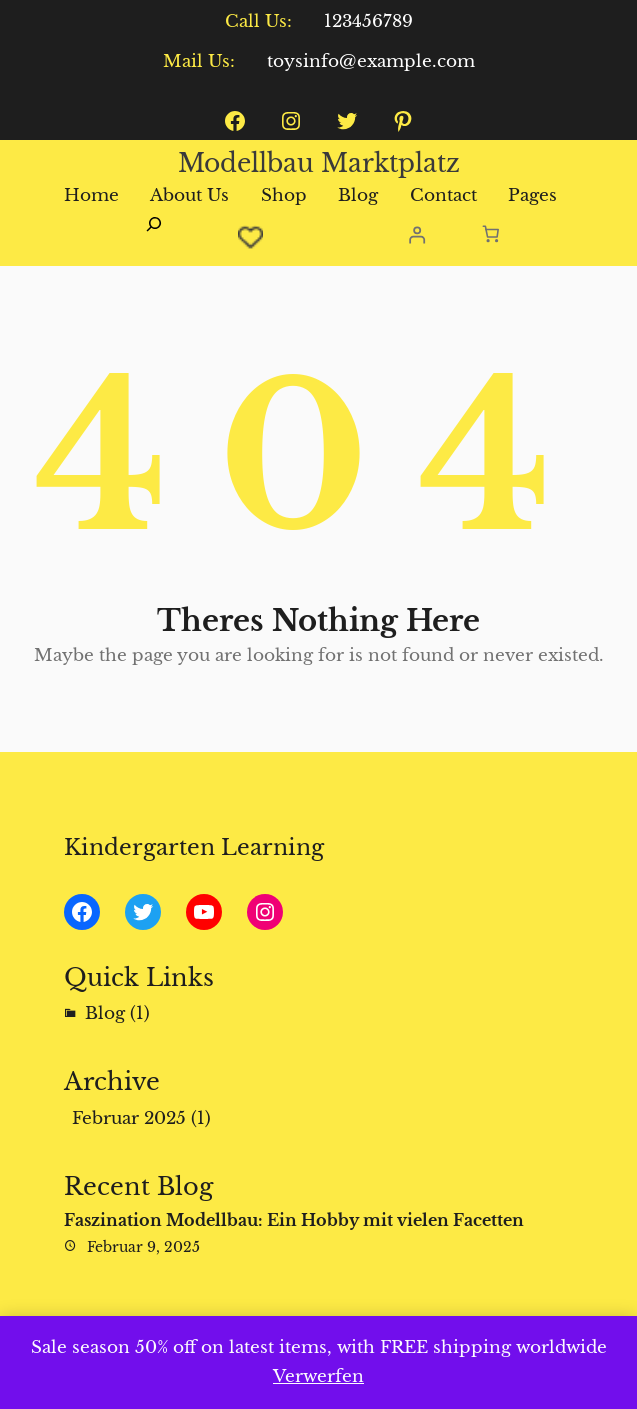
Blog (105, 1013)
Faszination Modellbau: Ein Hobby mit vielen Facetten (294, 1220)
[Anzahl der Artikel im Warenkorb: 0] (491, 234)
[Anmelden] (416, 234)
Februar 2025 (129, 1118)
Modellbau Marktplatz (319, 163)
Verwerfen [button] (318, 1376)
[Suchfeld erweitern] (154, 235)
